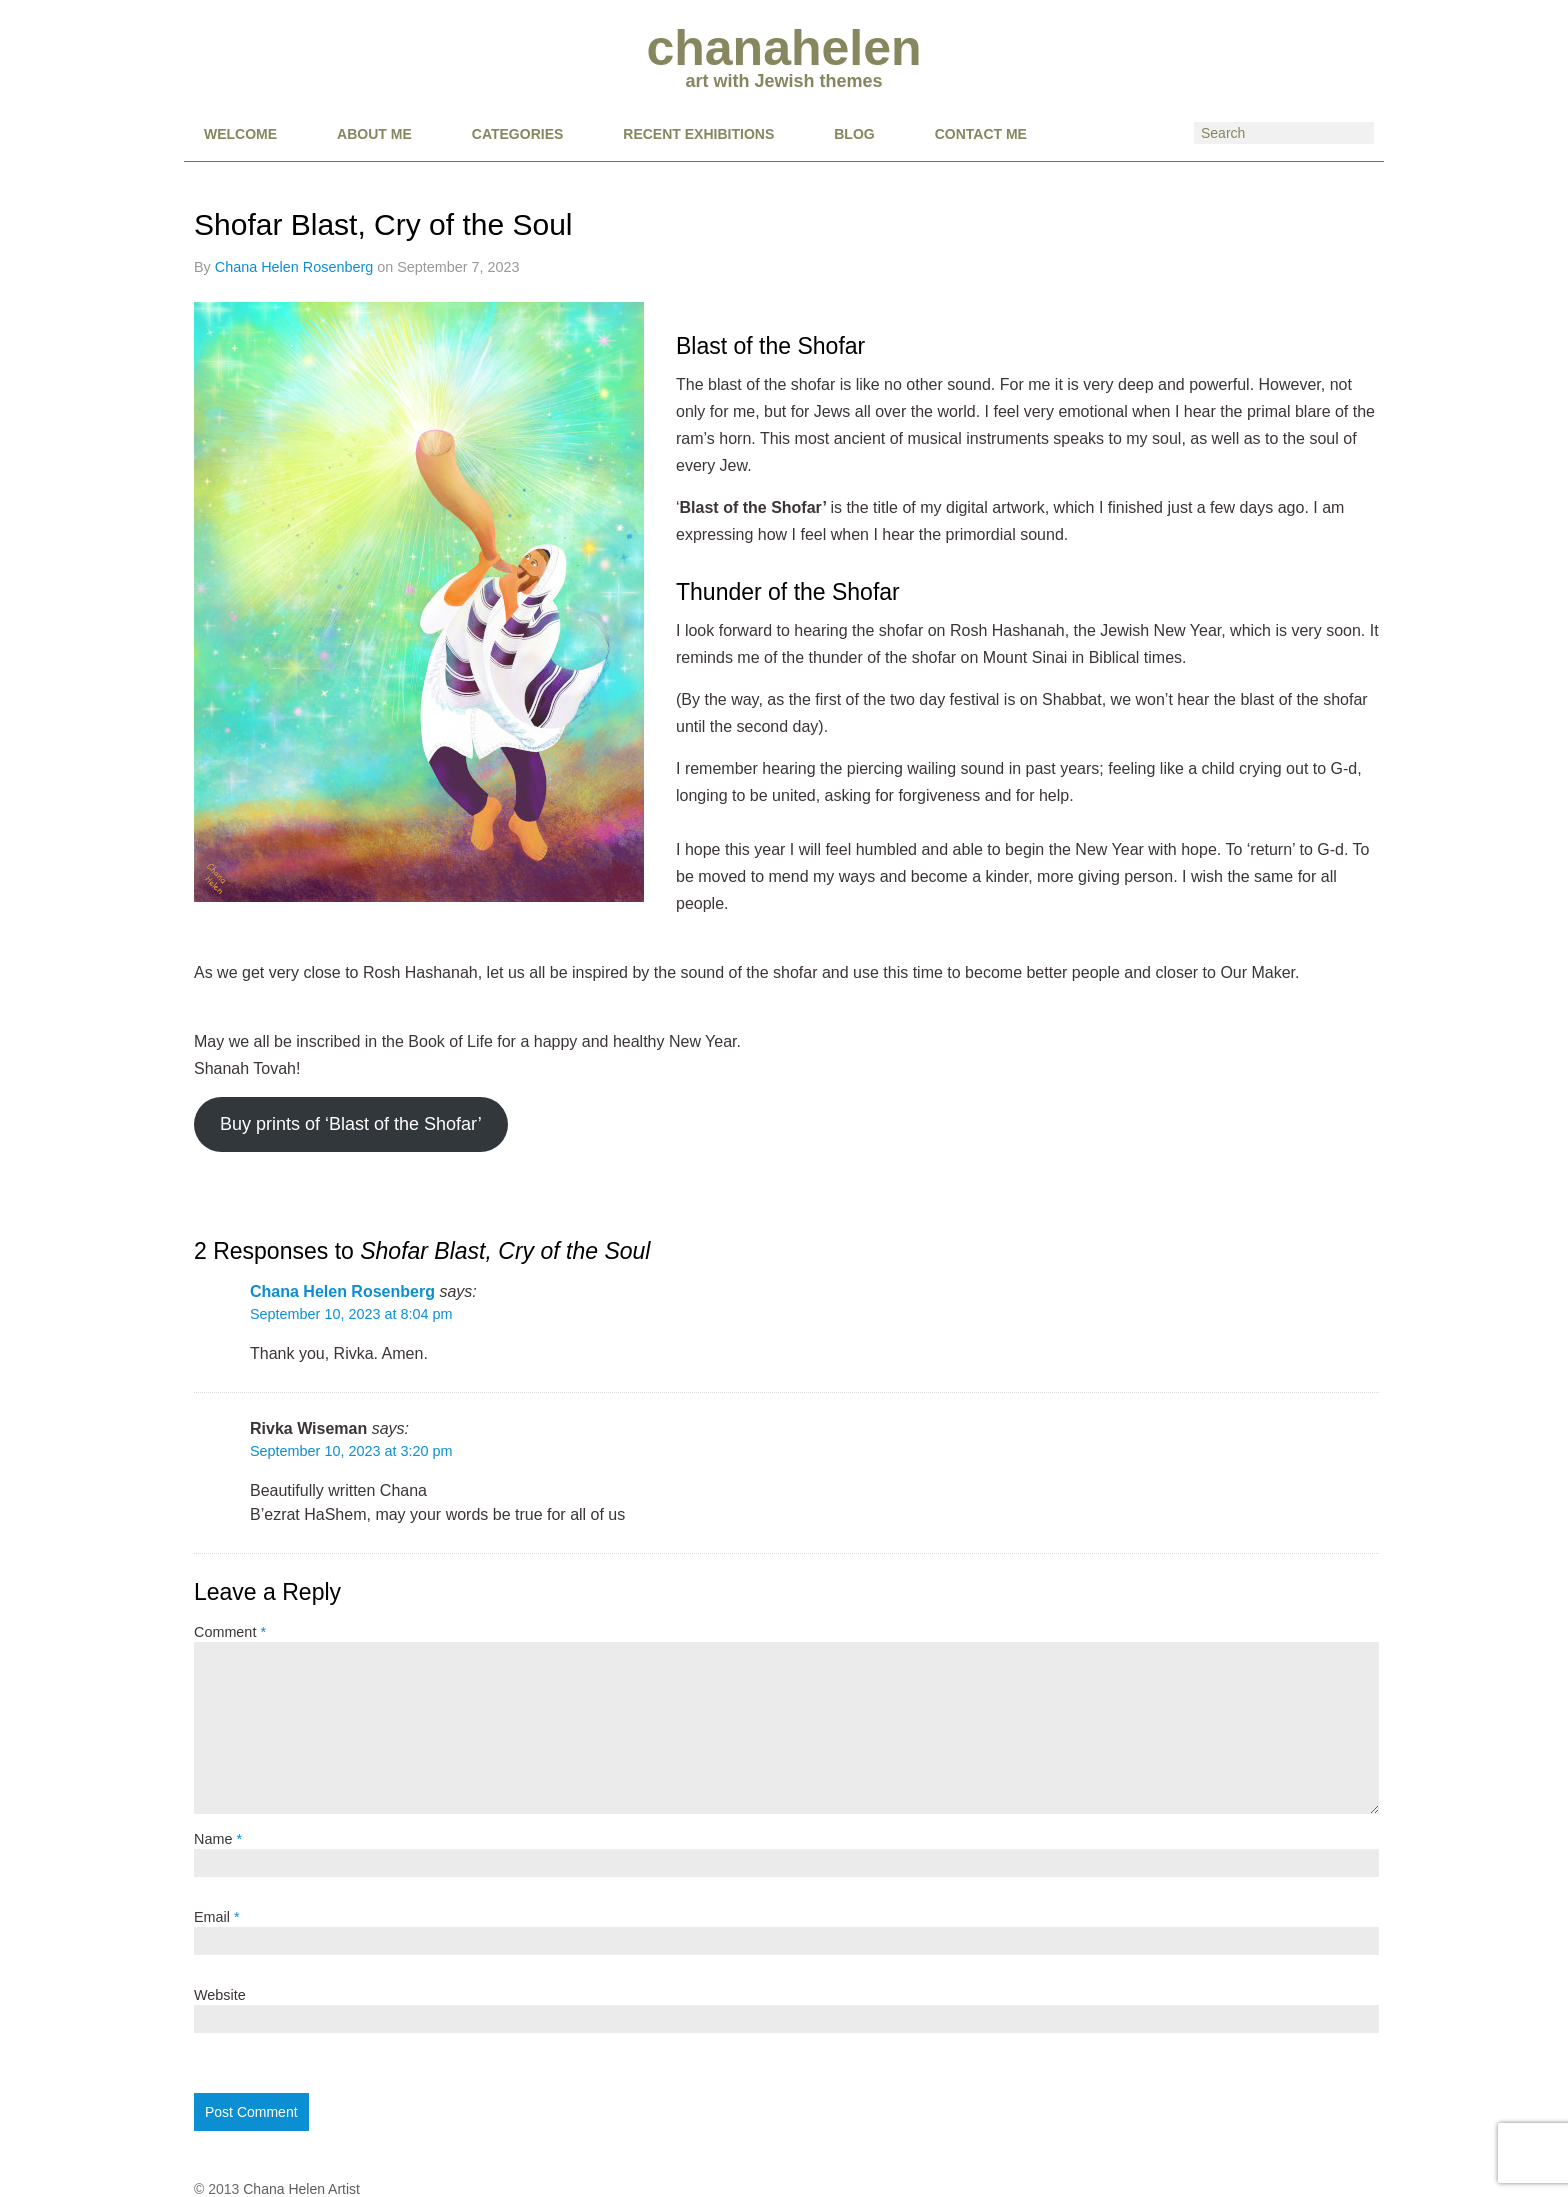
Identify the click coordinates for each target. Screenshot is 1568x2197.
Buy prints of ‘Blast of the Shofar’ (351, 1124)
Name (218, 1839)
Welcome (240, 134)
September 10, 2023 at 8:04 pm (351, 1314)
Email (217, 1917)
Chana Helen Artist (301, 2189)
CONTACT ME (981, 134)
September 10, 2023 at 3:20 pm (351, 1451)
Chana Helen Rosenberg (294, 267)
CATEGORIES (518, 134)
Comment (230, 1632)
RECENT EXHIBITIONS (698, 134)
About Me (374, 134)
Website (220, 1995)
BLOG (854, 134)
